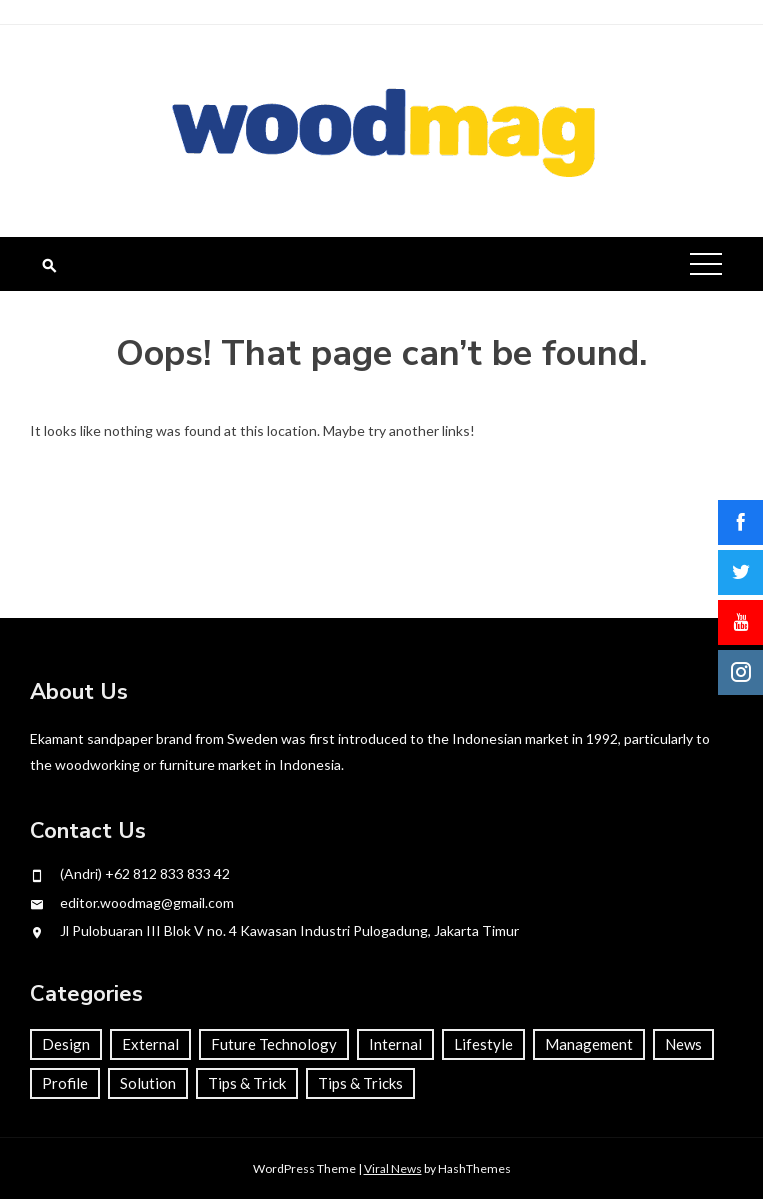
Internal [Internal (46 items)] (395, 1044)
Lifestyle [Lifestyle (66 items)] (483, 1044)
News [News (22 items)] (683, 1044)
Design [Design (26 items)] (66, 1044)
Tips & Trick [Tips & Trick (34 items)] (247, 1083)
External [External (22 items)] (150, 1044)
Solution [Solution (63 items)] (148, 1083)
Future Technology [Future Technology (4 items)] (274, 1044)
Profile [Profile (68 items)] (65, 1083)
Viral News (393, 1168)
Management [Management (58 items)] (589, 1044)
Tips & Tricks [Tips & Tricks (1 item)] (360, 1083)
